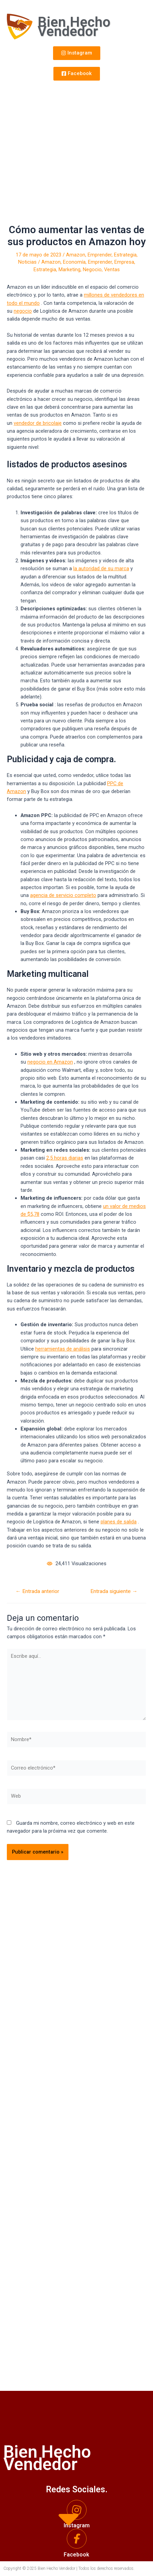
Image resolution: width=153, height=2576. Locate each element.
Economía (74, 262)
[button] (76, 53)
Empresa (124, 262)
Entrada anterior (37, 1591)
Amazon (75, 255)
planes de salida (119, 1522)
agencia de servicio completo (63, 895)
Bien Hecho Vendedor (74, 26)
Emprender (100, 255)
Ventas (112, 269)
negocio (23, 311)
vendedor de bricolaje (38, 423)
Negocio (92, 269)
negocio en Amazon (50, 1062)
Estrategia (125, 255)
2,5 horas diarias (64, 1158)
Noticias (27, 262)
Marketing (69, 269)
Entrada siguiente (114, 1591)
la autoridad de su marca (101, 568)
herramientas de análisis (62, 1349)
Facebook (76, 2554)
